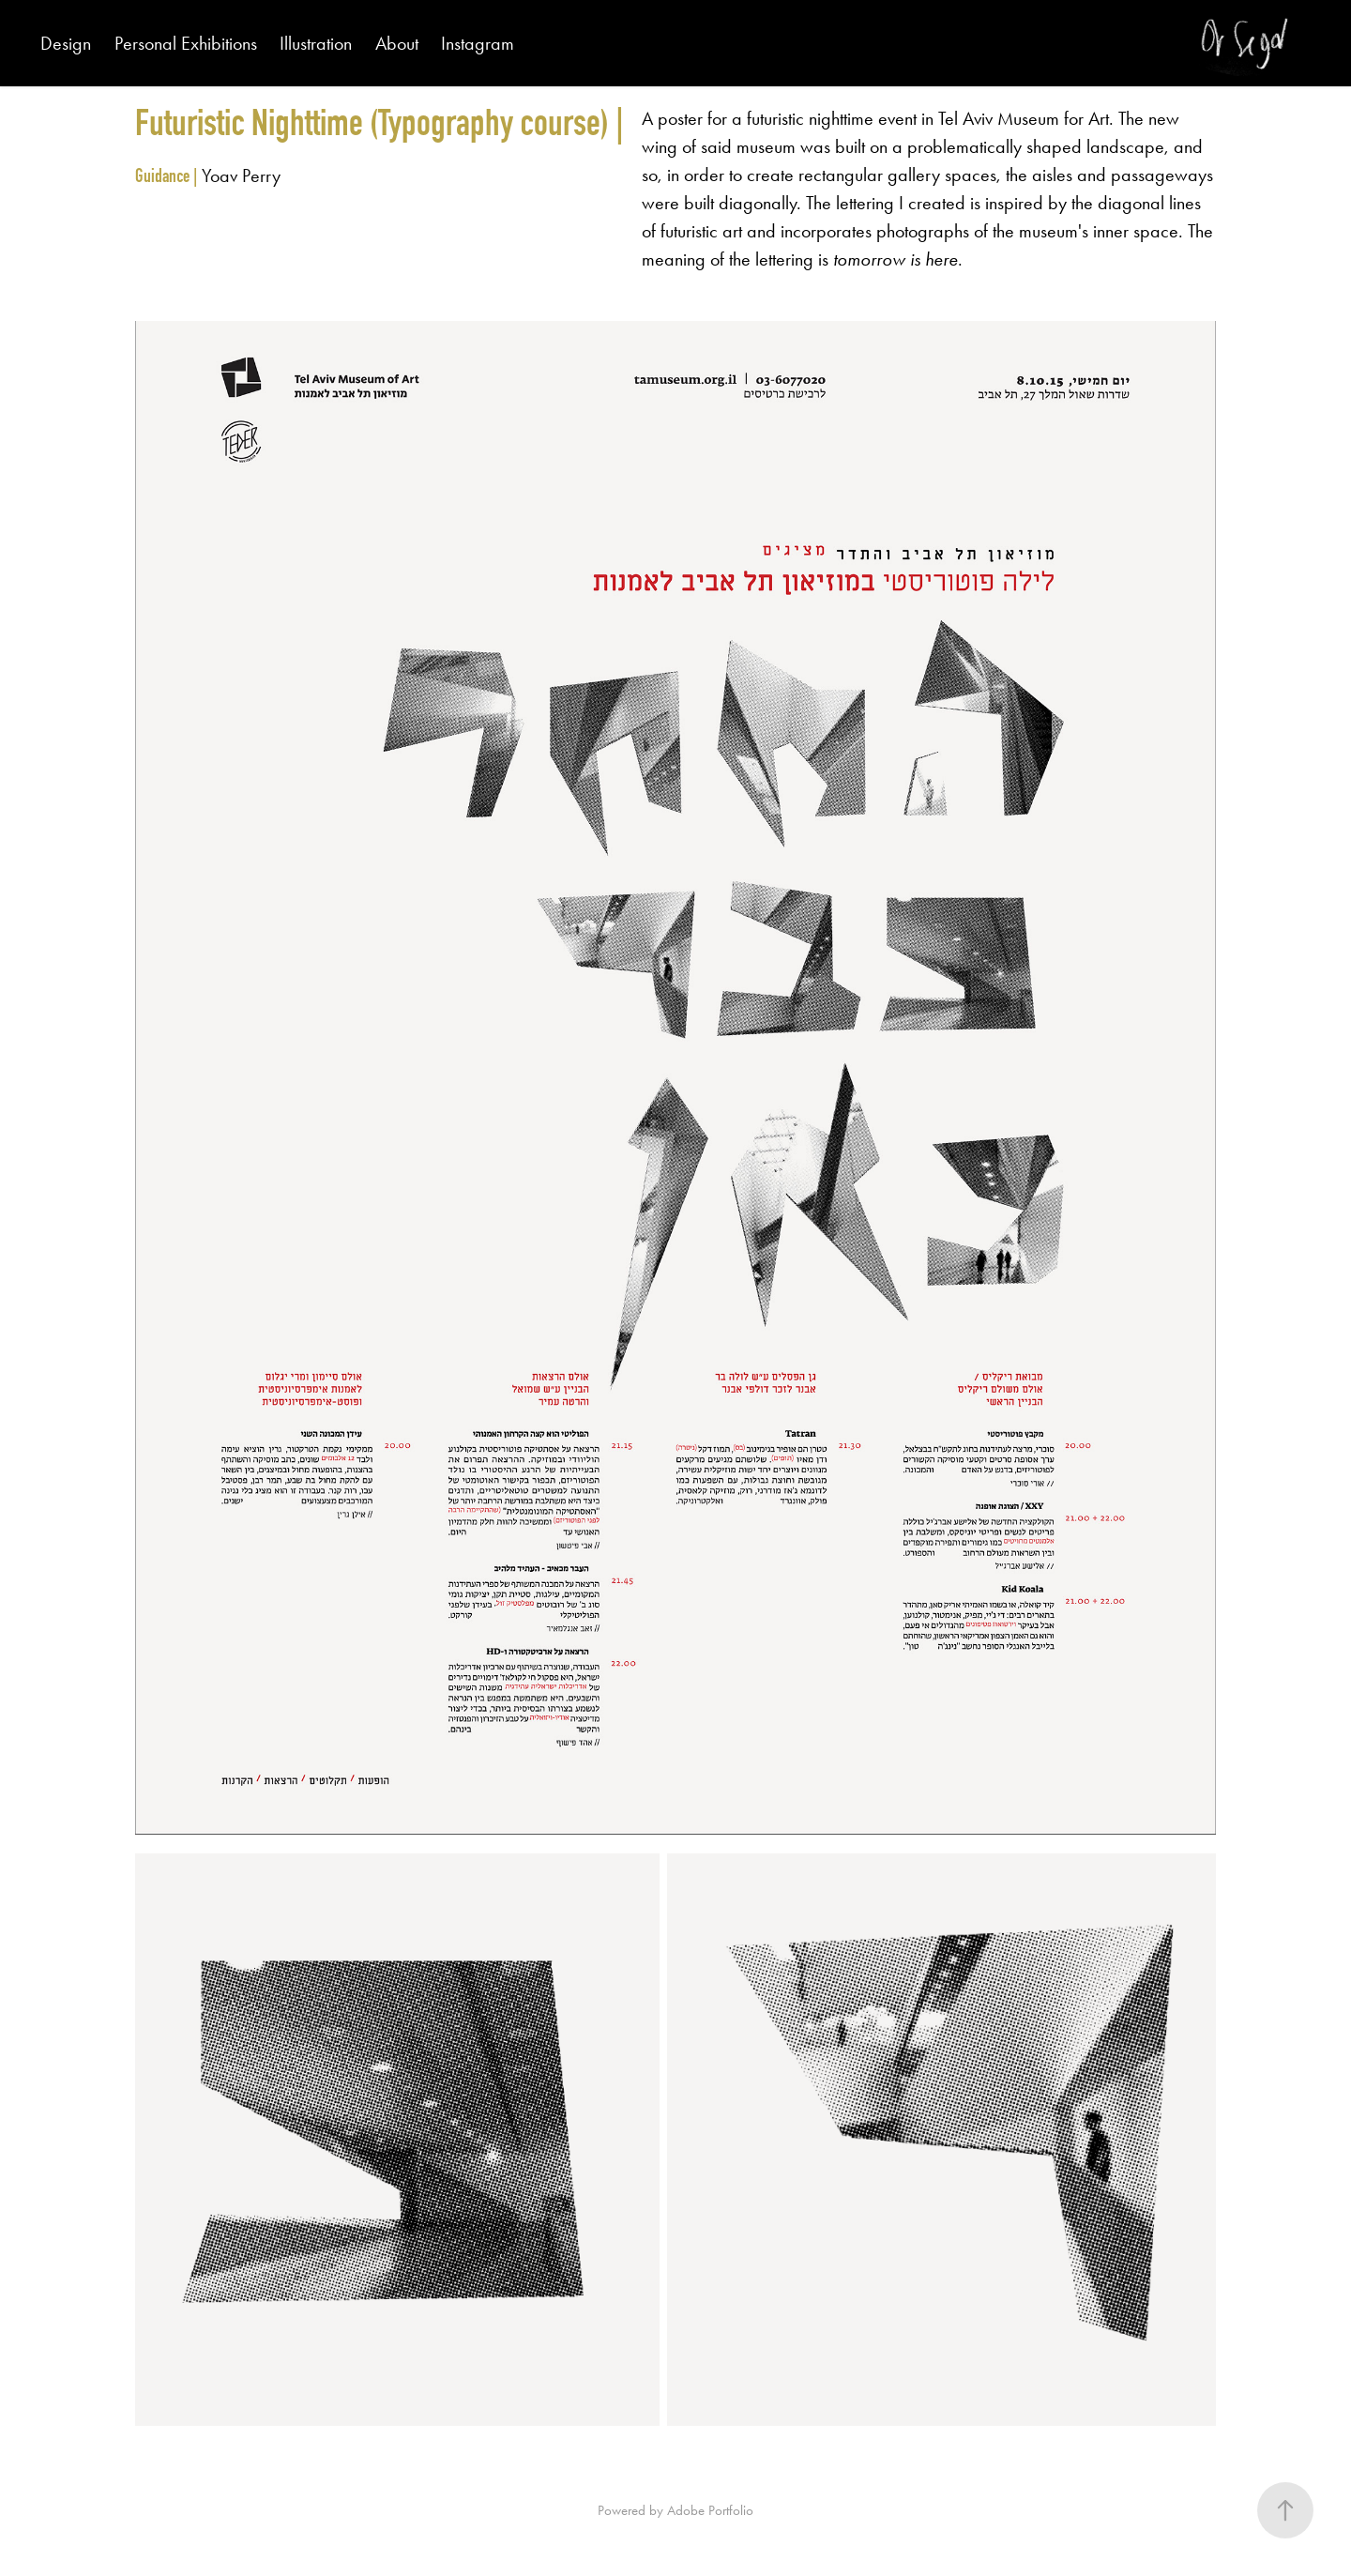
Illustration (316, 43)
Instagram (477, 43)
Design (65, 43)
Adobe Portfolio (710, 2510)
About (396, 43)
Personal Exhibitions (185, 43)
